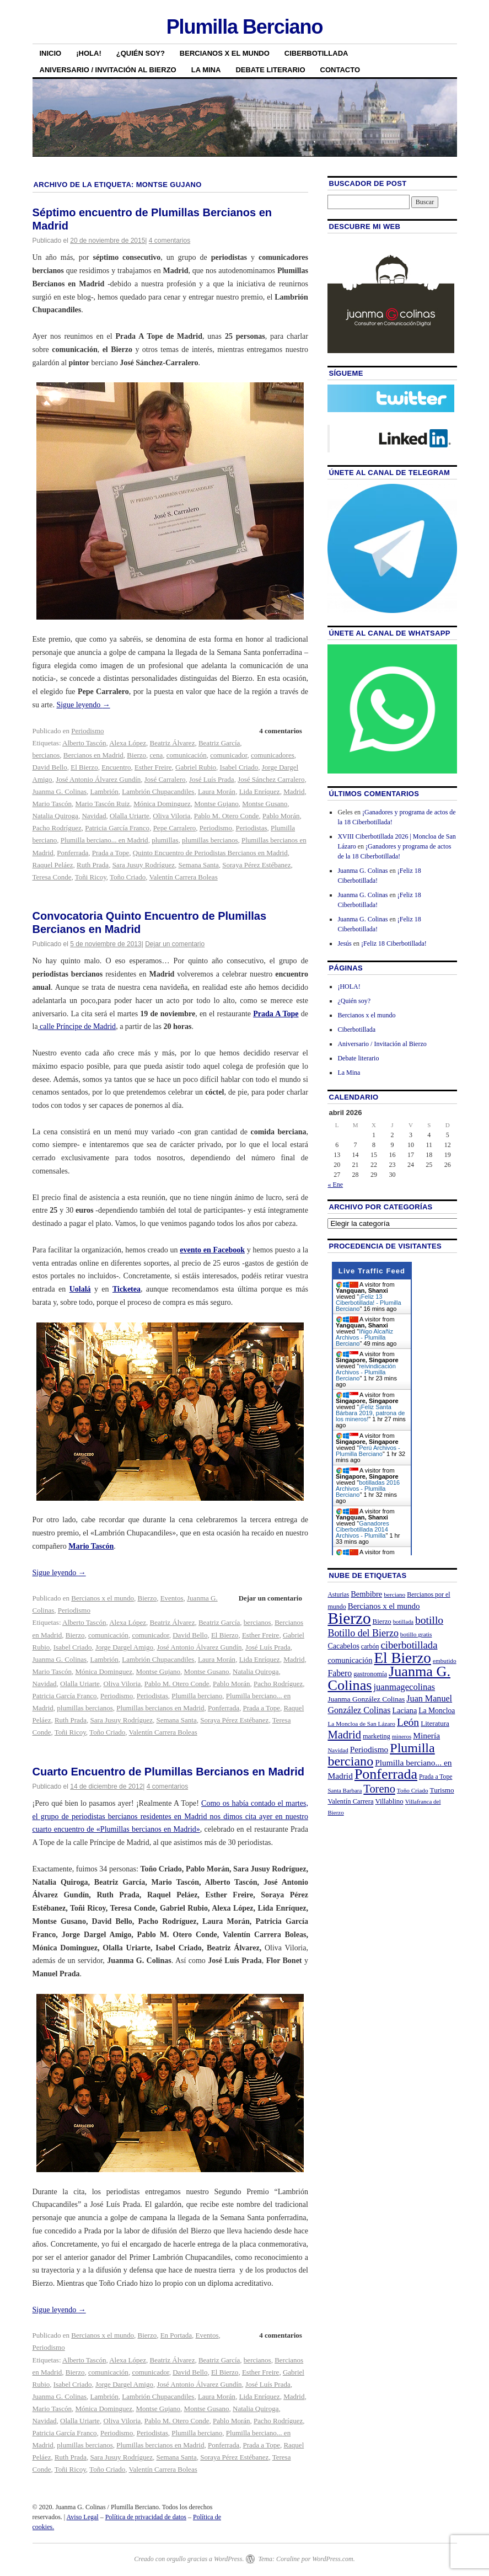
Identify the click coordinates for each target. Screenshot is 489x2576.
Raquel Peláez (53, 865)
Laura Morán (216, 791)
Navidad (94, 816)
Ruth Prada (93, 865)
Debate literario (270, 70)
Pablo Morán (281, 816)
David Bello (50, 767)
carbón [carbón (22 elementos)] (370, 1646)
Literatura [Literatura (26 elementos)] (435, 1723)
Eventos (172, 1598)
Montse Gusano (264, 803)
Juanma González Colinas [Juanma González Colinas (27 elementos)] (366, 1699)
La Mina (206, 70)
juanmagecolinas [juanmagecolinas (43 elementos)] (404, 1687)
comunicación (186, 755)
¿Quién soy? (140, 53)
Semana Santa (199, 865)
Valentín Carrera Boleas (183, 877)
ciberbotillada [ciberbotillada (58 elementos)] (408, 1645)
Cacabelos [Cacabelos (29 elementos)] (343, 1646)
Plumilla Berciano (244, 26)
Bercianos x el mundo (225, 53)
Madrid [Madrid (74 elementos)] (344, 1735)
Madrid (293, 791)
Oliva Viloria (171, 816)
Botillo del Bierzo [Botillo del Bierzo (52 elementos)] (362, 1633)
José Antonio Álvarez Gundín (98, 779)
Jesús (344, 943)
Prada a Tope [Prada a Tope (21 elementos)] (435, 1776)
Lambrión (104, 791)
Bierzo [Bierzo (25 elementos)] (382, 1621)
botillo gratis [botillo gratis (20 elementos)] (416, 1634)
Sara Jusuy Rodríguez (143, 865)
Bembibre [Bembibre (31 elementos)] (366, 1594)
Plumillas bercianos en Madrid (160, 1708)
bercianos (46, 755)
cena (156, 755)
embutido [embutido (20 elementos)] (444, 1660)
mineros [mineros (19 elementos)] (401, 1736)
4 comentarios (169, 240)
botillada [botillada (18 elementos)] (403, 1622)
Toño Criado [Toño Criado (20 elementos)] (412, 1790)
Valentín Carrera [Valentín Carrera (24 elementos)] (350, 1801)
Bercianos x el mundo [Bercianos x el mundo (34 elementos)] (384, 1606)
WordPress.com (332, 2559)
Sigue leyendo (83, 705)
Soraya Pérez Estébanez (256, 865)
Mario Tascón (52, 803)
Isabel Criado (239, 767)
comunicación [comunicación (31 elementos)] (349, 1660)
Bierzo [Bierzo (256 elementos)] (348, 1618)
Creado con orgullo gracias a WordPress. (189, 2559)
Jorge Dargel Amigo (124, 1647)
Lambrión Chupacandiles (158, 791)
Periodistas (251, 828)
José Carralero (165, 779)
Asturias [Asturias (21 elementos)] (338, 1594)
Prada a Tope (110, 853)
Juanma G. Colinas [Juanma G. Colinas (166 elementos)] (388, 1678)
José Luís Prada (211, 779)
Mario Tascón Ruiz (102, 803)
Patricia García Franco (117, 828)
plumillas (165, 840)
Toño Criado (128, 877)
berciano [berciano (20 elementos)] (394, 1594)
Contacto (340, 70)
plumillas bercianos (210, 840)
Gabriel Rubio (195, 767)
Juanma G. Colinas (60, 791)
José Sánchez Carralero (271, 779)
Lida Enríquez (259, 791)
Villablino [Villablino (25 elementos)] (389, 1801)
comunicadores (272, 755)
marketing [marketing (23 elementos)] (376, 1736)
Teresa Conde (52, 877)
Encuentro (116, 767)
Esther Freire (153, 767)
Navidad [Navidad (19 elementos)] (337, 1750)
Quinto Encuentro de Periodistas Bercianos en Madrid (210, 853)
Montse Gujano (216, 803)
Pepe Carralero (174, 828)
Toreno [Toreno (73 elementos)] (379, 1789)
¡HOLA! (88, 53)
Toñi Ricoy (90, 877)
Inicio (51, 53)
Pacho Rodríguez (57, 828)
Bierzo (136, 755)
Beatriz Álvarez (172, 743)
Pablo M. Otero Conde (226, 816)
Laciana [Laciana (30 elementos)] (405, 1710)
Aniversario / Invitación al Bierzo (108, 70)
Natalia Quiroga (55, 816)
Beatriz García (219, 743)
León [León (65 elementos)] (408, 1722)
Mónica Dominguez (162, 803)
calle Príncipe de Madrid (77, 1026)
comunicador (228, 755)
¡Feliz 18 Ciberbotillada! (394, 943)
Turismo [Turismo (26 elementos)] (442, 1790)
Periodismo (87, 731)
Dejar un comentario (175, 944)
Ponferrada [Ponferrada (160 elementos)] (385, 1774)
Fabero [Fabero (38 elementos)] (339, 1673)
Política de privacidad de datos (145, 2517)
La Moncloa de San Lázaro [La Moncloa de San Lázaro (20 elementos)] (361, 1723)
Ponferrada (72, 853)
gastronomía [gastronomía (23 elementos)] (370, 1674)
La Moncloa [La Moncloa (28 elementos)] (436, 1710)
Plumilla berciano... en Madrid (104, 840)
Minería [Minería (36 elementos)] (426, 1735)
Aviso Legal (83, 2517)
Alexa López (127, 743)
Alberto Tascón (84, 743)
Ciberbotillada (316, 53)
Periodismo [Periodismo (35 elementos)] (369, 1749)
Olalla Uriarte (129, 816)
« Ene (335, 1184)
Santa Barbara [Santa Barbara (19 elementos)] (344, 1790)
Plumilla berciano (196, 1696)
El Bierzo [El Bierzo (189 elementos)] (402, 1658)
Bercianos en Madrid (93, 755)
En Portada (176, 2335)
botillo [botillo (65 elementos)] (429, 1620)
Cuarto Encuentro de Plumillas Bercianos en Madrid (168, 1772)
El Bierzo (84, 767)
